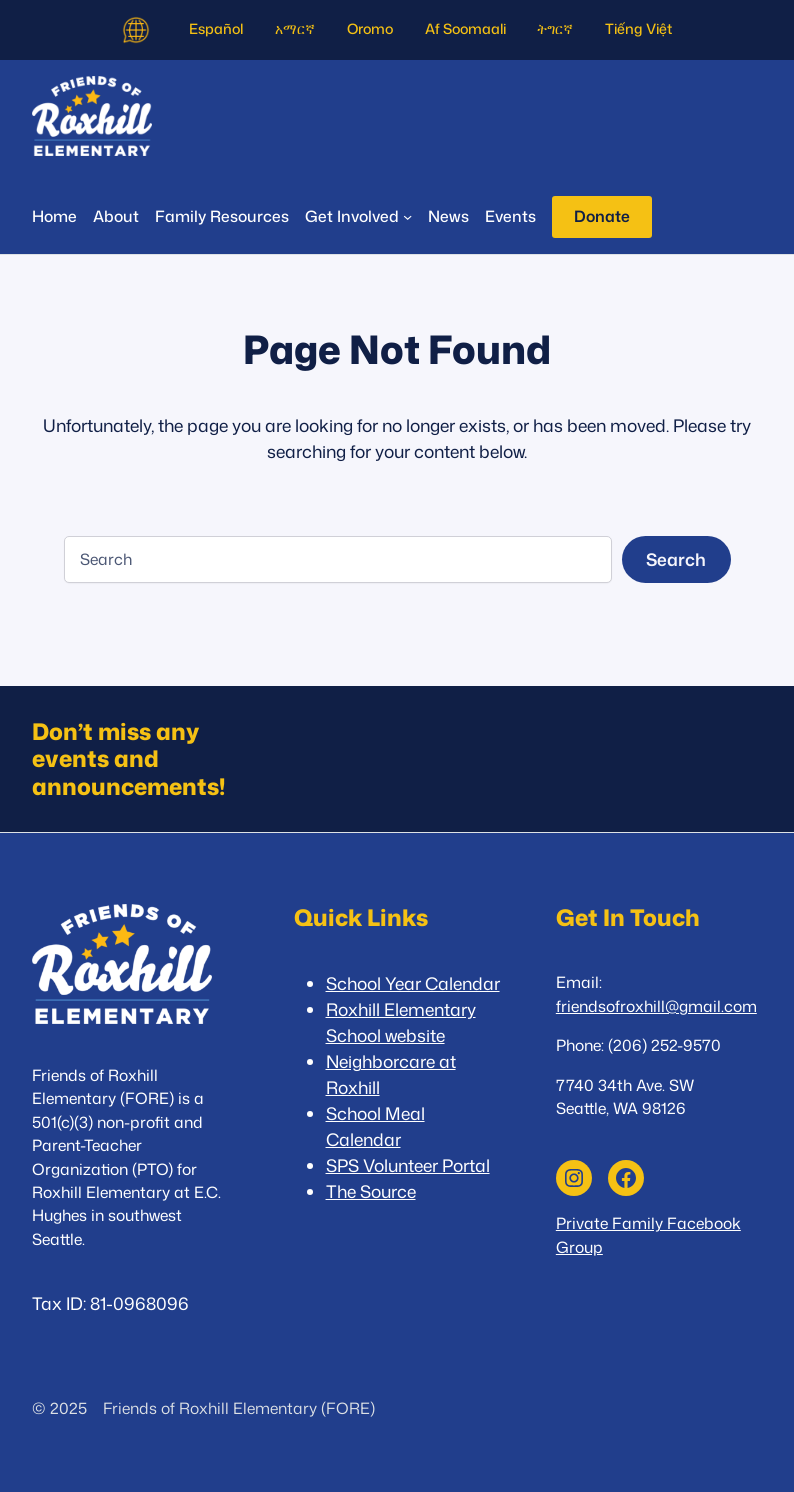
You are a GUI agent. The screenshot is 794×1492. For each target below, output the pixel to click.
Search (676, 559)
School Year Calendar (413, 983)
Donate (602, 216)
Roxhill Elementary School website (401, 1022)
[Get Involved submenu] (358, 216)
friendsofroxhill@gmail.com (656, 1006)
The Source (371, 1191)
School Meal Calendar (375, 1126)
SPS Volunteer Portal (408, 1165)
